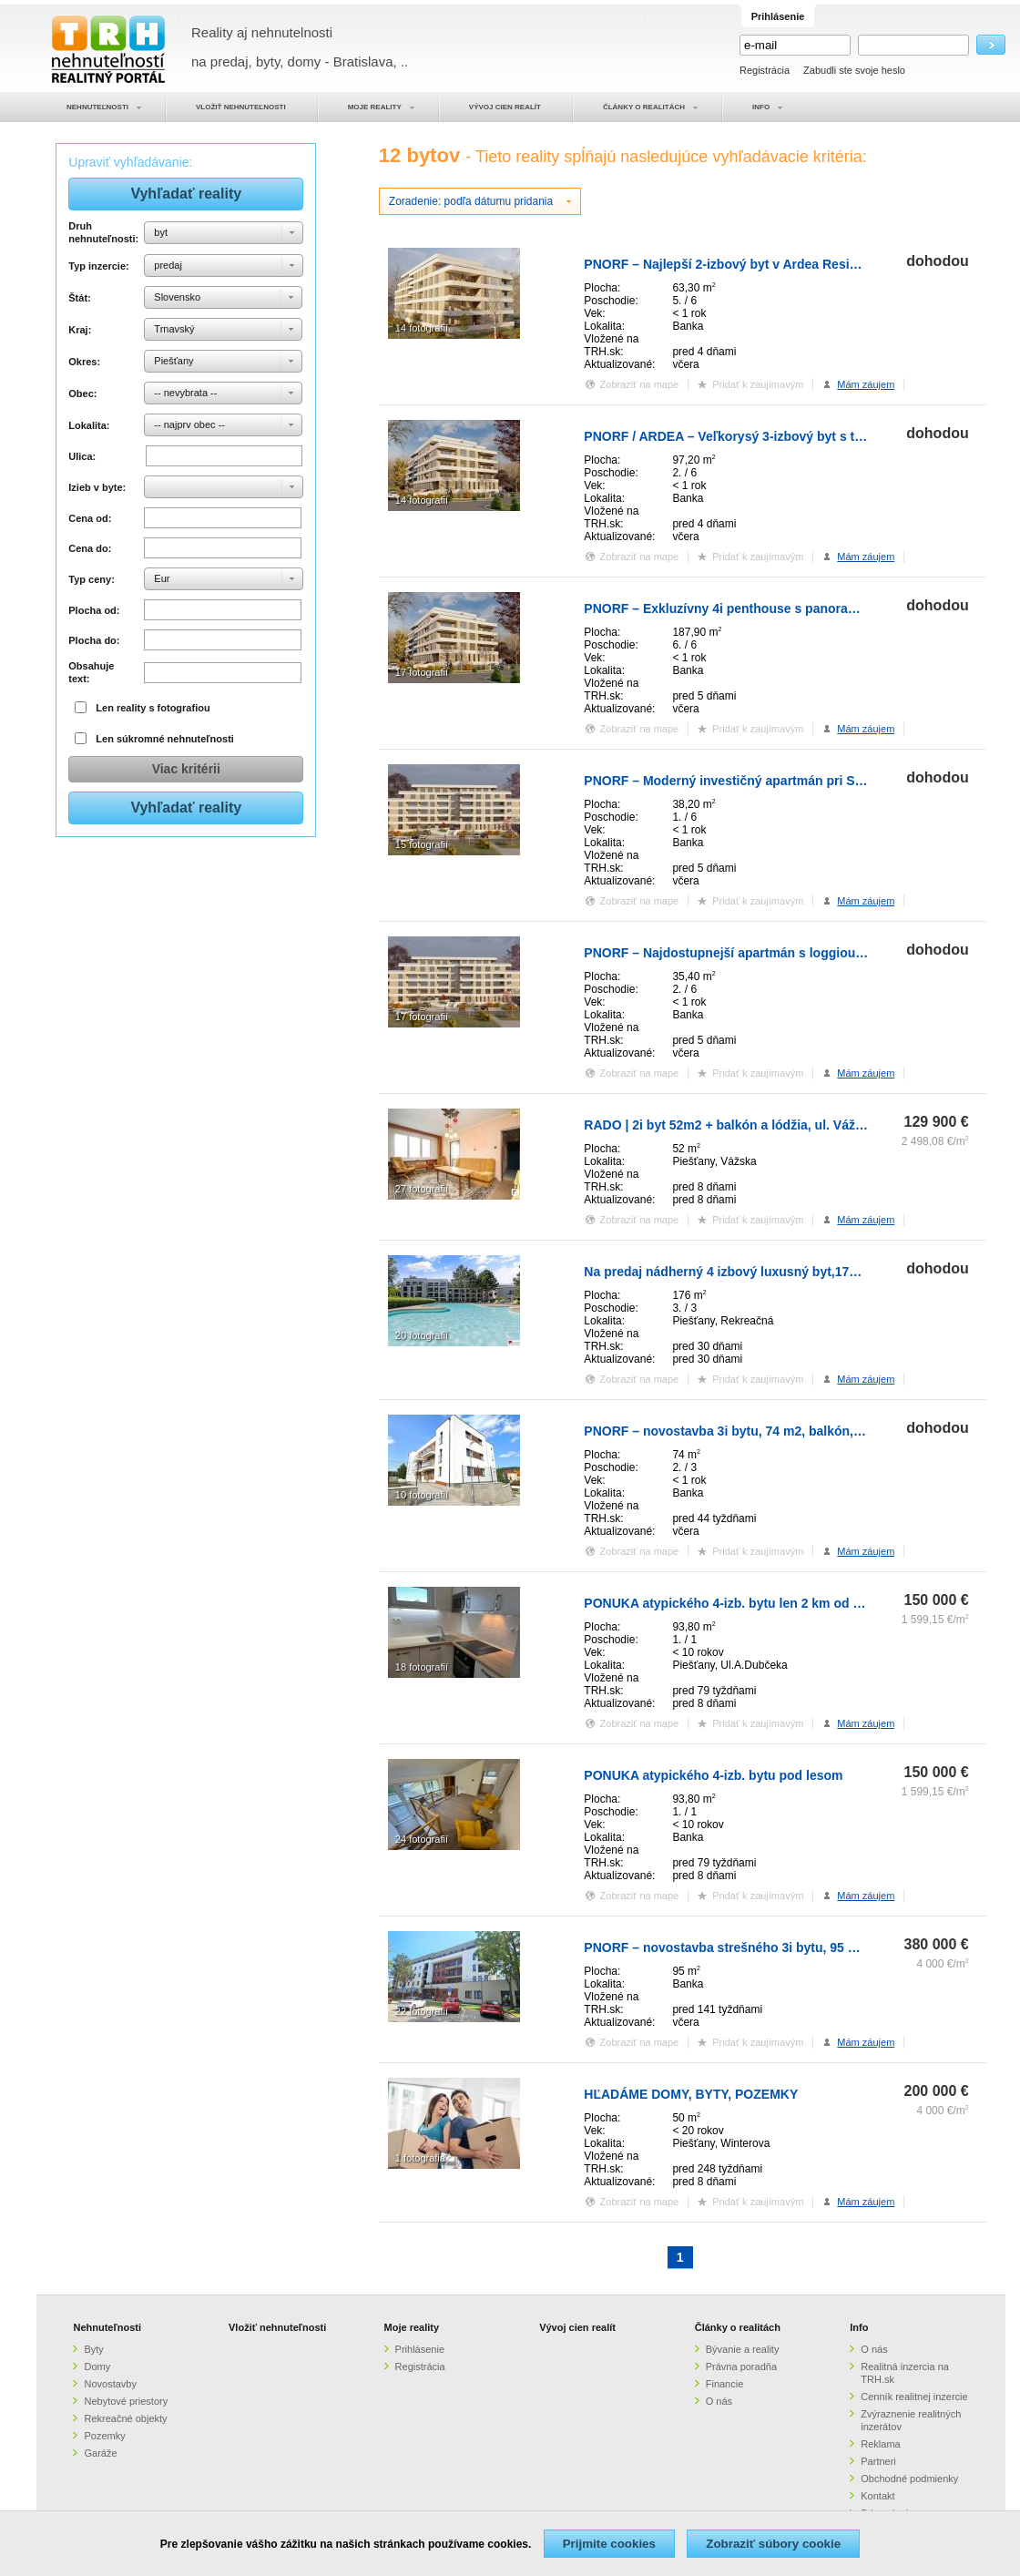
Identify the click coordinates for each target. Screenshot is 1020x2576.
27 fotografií (421, 1188)
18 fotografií (421, 1666)
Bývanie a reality (743, 2349)
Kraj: (79, 329)
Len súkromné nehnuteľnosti (165, 738)
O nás (719, 2401)
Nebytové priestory (126, 2401)
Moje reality (412, 2327)
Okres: (84, 361)
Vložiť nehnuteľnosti (277, 2327)
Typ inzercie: (98, 266)
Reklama (880, 2443)
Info (859, 2327)
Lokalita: (88, 425)
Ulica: (82, 456)
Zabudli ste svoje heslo (854, 70)
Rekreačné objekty (125, 2418)
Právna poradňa (741, 2366)
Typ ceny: (91, 579)
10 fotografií (421, 1494)
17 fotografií (421, 672)
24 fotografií (421, 1839)
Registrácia (765, 70)
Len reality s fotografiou (152, 707)
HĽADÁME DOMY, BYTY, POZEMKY (691, 2094)
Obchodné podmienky (909, 2478)
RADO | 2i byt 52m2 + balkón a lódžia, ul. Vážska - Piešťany (763, 1125)
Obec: (82, 393)
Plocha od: (93, 610)
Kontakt (877, 2495)
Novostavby (110, 2383)
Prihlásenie (419, 2349)
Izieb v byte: (97, 487)
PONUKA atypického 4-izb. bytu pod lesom (713, 1775)
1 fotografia (420, 2157)
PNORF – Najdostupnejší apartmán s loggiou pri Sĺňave (752, 953)
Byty (93, 2349)
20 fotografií (421, 1335)
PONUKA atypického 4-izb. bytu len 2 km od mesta (737, 1603)
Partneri (878, 2461)
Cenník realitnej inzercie (914, 2396)
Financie (725, 2383)
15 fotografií (421, 844)
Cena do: (89, 548)
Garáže (100, 2453)
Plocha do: (93, 640)
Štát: (79, 297)
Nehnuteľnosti (107, 2327)
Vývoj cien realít (577, 2327)
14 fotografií (421, 327)
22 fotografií (421, 2011)
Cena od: (89, 518)
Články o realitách (737, 2327)
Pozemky (104, 2435)
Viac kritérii (186, 769)
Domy (97, 2366)
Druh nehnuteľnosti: (103, 232)
